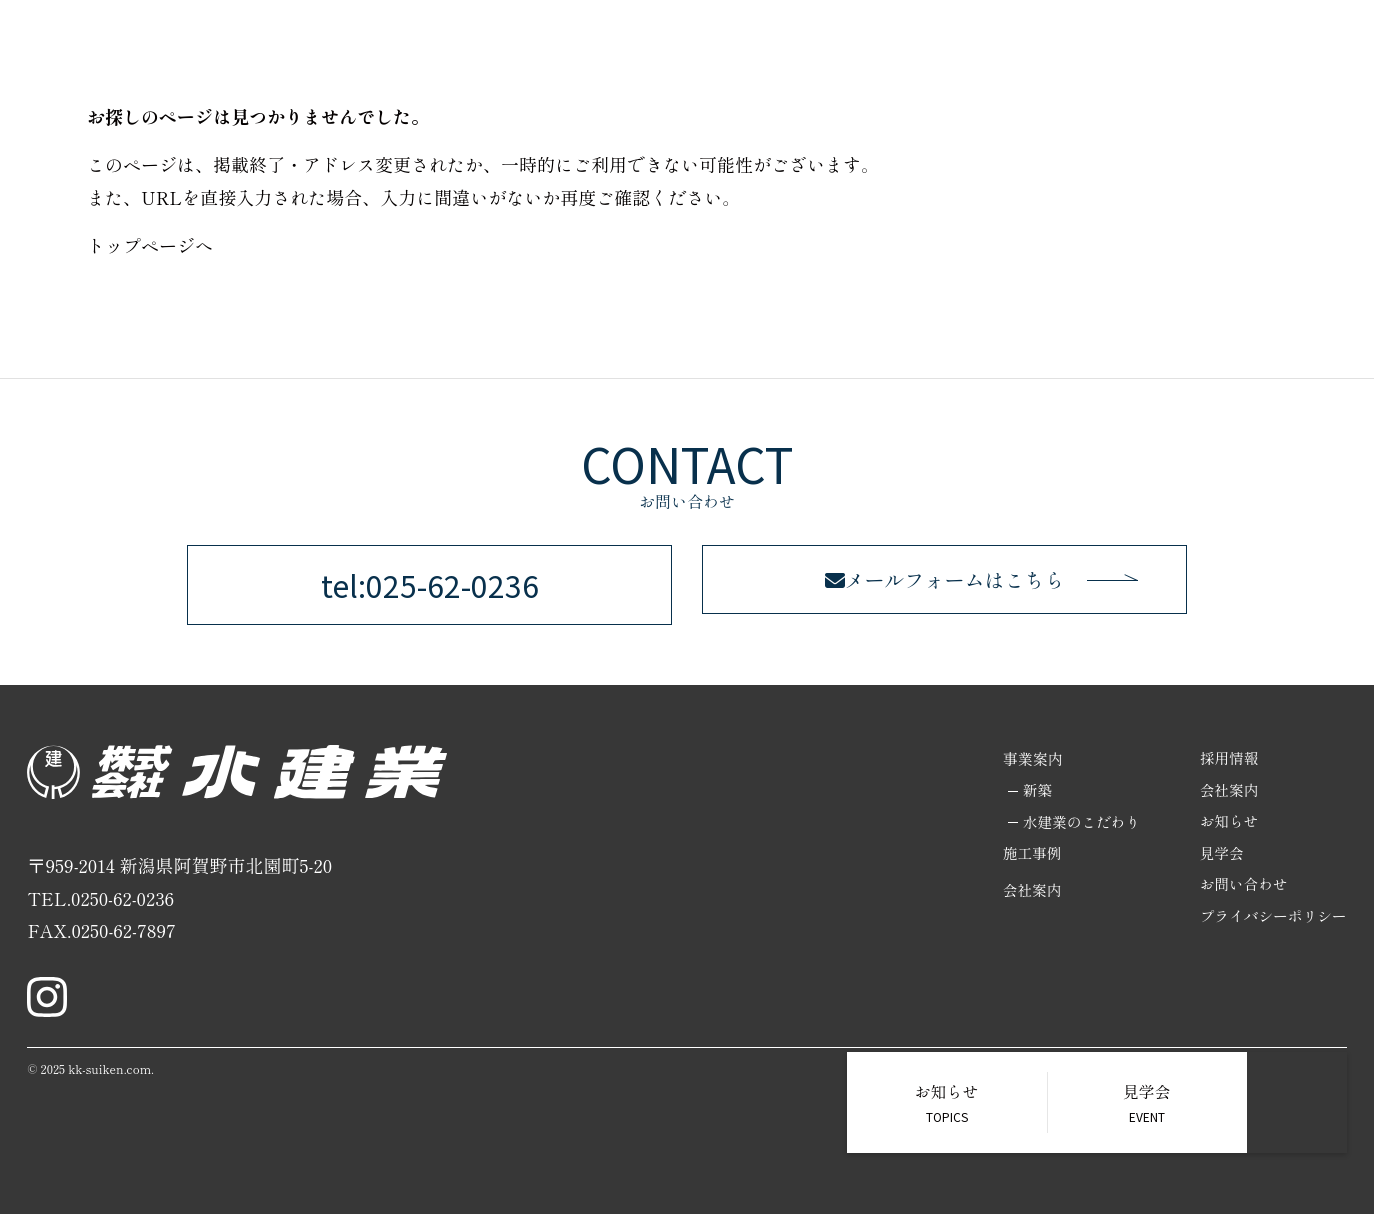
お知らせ (1227, 822)
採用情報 (1112, 49)
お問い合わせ (1288, 49)
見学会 (1219, 854)
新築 (1031, 790)
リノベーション (928, 49)
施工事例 (1032, 49)
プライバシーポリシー (1272, 918)
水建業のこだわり (1076, 822)
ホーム (731, 49)
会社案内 (1192, 49)
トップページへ (150, 245)
